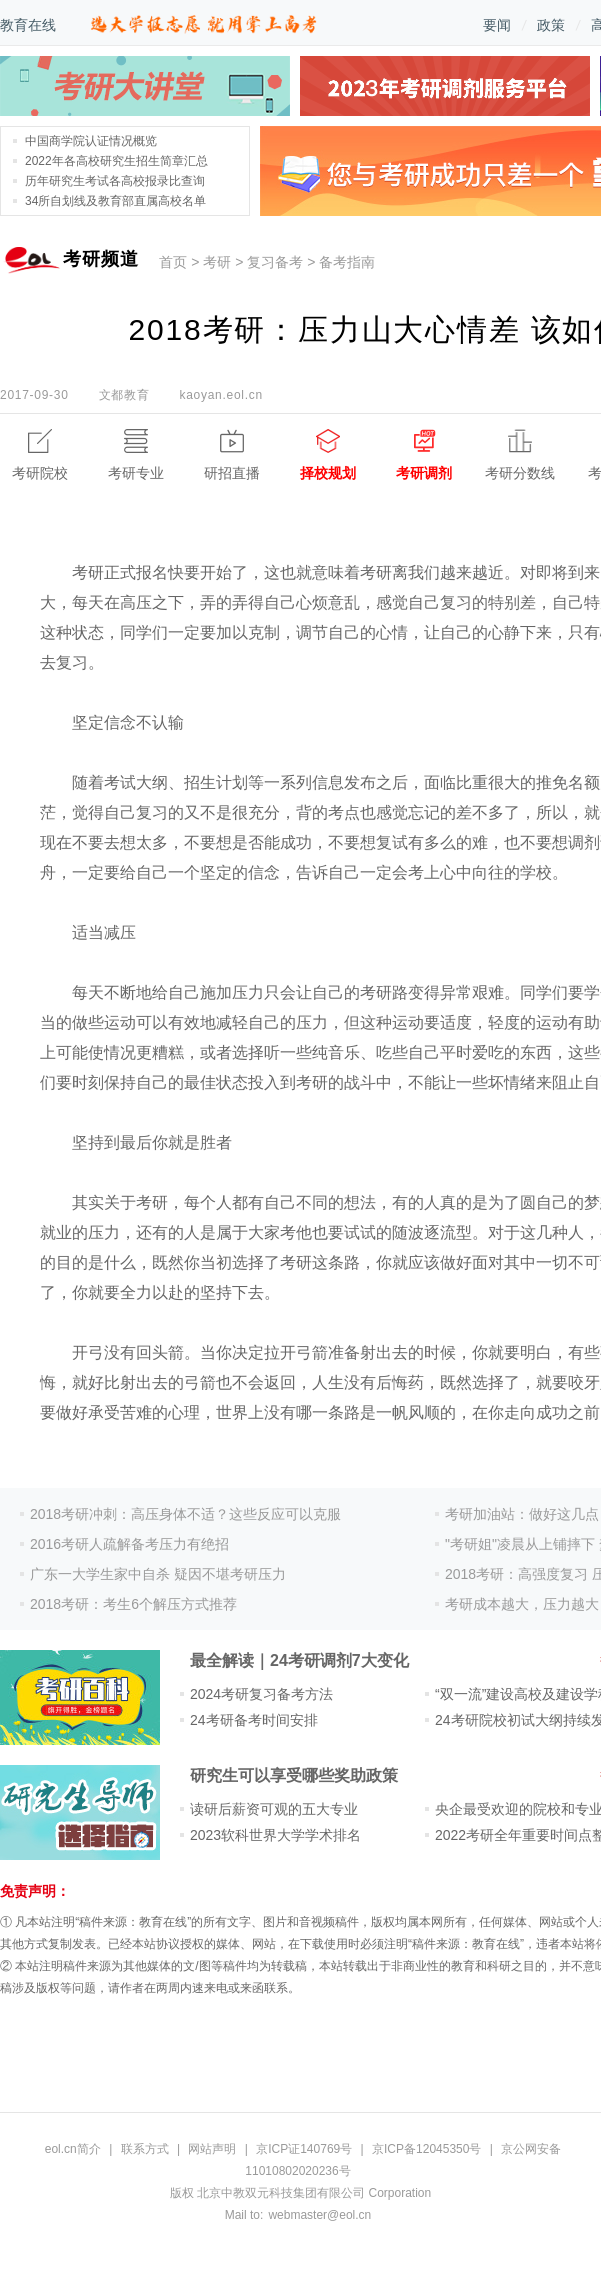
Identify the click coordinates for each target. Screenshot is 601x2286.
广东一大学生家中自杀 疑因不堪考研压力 (158, 1574)
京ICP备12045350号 (426, 2149)
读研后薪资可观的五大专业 (274, 1809)
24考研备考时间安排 (254, 1720)
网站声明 (212, 2149)
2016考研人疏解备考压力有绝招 (129, 1544)
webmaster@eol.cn (319, 2215)
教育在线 (28, 25)
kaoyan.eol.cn (220, 395)
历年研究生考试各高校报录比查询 (115, 181)
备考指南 (347, 262)
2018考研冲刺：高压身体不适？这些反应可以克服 (185, 1514)
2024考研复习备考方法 (261, 1694)
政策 (551, 25)
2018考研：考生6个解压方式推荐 (133, 1604)
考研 (217, 262)
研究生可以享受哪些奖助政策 (294, 1775)
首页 (173, 262)
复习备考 (275, 262)
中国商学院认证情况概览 (91, 141)
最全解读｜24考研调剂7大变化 (299, 1660)
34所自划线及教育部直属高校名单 (115, 201)
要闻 (497, 25)
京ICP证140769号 (304, 2149)
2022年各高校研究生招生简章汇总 (116, 161)
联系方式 (145, 2149)
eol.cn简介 (73, 2149)
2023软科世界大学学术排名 (275, 1835)
